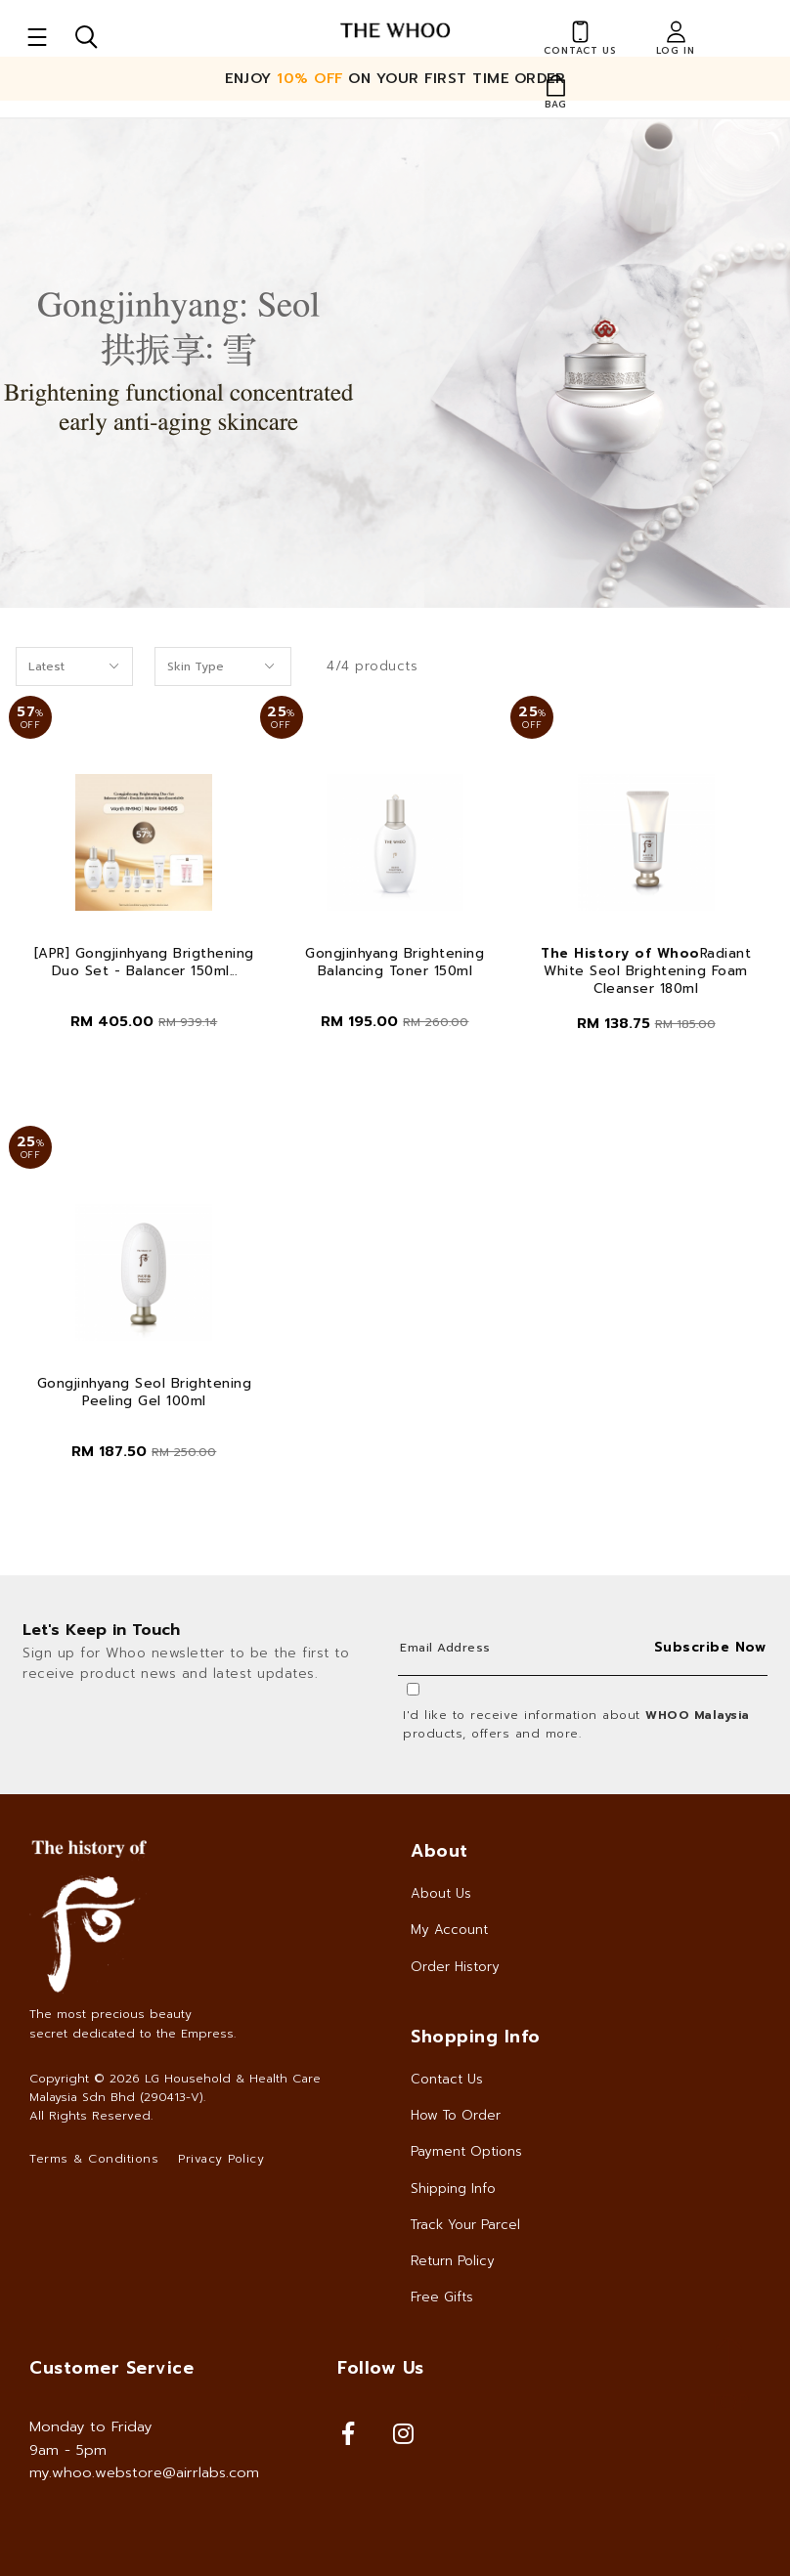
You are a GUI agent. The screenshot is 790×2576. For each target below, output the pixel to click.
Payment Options (466, 2151)
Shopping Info (476, 2036)
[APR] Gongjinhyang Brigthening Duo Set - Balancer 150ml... (144, 962)
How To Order (456, 2115)
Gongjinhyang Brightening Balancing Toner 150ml (394, 962)
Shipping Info (453, 2188)
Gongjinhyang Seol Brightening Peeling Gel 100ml (144, 1392)
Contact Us (447, 2079)
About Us (441, 1893)
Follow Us (380, 2368)
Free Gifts (442, 2297)
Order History (455, 1966)
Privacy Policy (221, 2159)
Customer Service (111, 2368)
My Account (449, 1929)
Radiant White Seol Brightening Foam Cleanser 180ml (646, 971)
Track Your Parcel (465, 2224)
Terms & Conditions (93, 2159)
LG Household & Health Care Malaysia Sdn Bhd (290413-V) (175, 2088)
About (439, 1851)
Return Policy (453, 2261)
